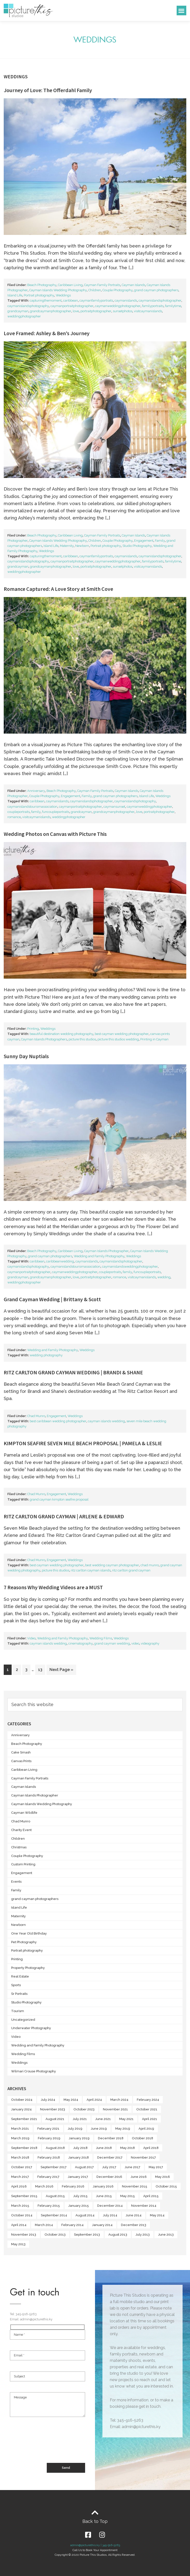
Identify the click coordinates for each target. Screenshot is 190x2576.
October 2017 (21, 2167)
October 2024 (21, 2100)
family (36, 812)
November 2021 (115, 2109)
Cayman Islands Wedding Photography (58, 290)
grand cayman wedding (112, 1643)
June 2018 (104, 2148)
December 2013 (133, 2225)
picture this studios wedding (118, 1039)
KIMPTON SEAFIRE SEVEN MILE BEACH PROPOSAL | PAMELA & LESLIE (83, 1443)
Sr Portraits (19, 1994)
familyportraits (153, 306)
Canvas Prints (21, 1761)
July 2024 (48, 2100)
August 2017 (84, 2167)
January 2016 (103, 2186)
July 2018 (80, 2148)
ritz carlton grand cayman (131, 1570)
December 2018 (110, 2138)
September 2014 (54, 2215)
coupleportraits (18, 812)
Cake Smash (21, 1752)
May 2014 (157, 2215)
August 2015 (55, 2196)
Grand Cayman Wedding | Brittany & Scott (52, 1299)
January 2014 (102, 2225)
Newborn (82, 546)
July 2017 (109, 2167)
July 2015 (80, 2196)
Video (31, 1638)
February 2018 (49, 2157)
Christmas (18, 1847)
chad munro (150, 1565)
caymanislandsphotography (28, 306)
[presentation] (47, 2444)
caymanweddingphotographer (118, 306)
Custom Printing (23, 1864)
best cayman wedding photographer (122, 1034)
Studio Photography (137, 546)
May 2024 (71, 2100)
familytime (173, 306)
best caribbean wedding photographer (58, 1421)
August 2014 (85, 2215)
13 (41, 1668)
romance (14, 817)
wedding (163, 1277)
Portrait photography (39, 295)
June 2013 (166, 2234)
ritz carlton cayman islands (91, 1570)
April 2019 (146, 2128)
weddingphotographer (24, 316)
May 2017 (156, 2167)
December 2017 (109, 2157)
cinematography (80, 1643)
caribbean (70, 300)
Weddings (63, 295)
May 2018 (127, 2148)
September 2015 (24, 2196)
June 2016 (139, 2177)
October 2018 (142, 2138)
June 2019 (99, 2128)
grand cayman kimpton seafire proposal (59, 1499)
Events (16, 1881)
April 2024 (94, 2100)
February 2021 (48, 2128)
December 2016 (109, 2177)
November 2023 (52, 2109)
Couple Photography (117, 290)
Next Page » (61, 1668)
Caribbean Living (70, 285)
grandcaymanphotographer (50, 311)
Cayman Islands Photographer (106, 1251)
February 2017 (48, 2177)
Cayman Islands (133, 285)
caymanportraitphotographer (72, 306)
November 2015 (134, 2186)
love (76, 311)
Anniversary (36, 791)
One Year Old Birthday (29, 1933)
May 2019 (122, 2128)
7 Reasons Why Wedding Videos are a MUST (53, 1587)
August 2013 (117, 2234)
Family (160, 540)
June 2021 (103, 2119)
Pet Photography (24, 1942)
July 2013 (143, 2234)
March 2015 (20, 2205)
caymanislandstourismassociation (32, 806)
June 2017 (132, 2167)
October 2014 (21, 2215)
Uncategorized (23, 2019)
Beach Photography (41, 285)
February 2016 (73, 2186)
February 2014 (72, 2225)
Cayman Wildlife (24, 1812)
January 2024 (21, 2109)
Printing (33, 1028)
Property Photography (28, 1968)
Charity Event (21, 1830)
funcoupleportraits (55, 812)
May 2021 (126, 2119)
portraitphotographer (95, 311)
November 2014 (143, 2205)
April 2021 (149, 2119)
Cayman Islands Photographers (44, 1039)
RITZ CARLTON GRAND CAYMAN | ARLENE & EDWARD (64, 1516)
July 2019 (75, 2128)
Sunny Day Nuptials (26, 1056)
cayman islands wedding (106, 1421)
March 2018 (20, 2157)
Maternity (67, 546)
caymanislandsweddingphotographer (130, 1266)
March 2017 (20, 2177)
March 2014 (44, 2225)
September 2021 (24, 2119)
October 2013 (55, 2234)
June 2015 (104, 2196)
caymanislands (126, 300)
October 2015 (166, 2186)
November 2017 (143, 2157)
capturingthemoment (46, 300)
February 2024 (148, 2100)
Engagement (143, 540)
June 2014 (134, 2215)
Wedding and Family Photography (99, 1256)
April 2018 (151, 2148)
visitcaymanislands (148, 311)
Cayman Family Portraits (102, 285)
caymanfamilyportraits (96, 300)
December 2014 (110, 2205)
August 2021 (55, 2119)
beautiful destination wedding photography (61, 1034)
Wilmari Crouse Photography (33, 2071)
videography (150, 1643)
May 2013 (18, 2244)
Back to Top (95, 2521)
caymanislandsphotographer (160, 300)
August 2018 (55, 2148)
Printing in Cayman (154, 1039)
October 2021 (146, 2109)
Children (94, 290)
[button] (181, 10)
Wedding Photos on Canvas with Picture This (55, 833)
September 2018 (24, 2148)
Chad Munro (36, 1416)
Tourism (17, 2011)
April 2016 (19, 2186)
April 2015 (151, 2196)
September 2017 (54, 2167)
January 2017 (78, 2177)
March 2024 (119, 2100)
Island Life (14, 295)
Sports (16, 1985)
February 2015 (49, 2205)
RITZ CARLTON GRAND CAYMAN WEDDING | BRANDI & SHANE (73, 1372)
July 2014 (110, 2215)
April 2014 (18, 2225)
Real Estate (20, 1976)
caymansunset (114, 806)
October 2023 (84, 2109)
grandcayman (17, 311)
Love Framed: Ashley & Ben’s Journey (47, 333)
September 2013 (87, 2234)
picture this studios (82, 1039)
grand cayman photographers (156, 290)
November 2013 (23, 2234)
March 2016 (44, 2186)
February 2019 (49, 2138)
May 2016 (162, 2177)
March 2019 (20, 2138)
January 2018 (78, 2157)
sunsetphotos (122, 311)
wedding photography (46, 1355)
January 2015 (78, 2205)
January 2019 (79, 2138)
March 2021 (20, 2128)
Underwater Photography (31, 2028)
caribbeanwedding (60, 1261)
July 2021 (80, 2119)
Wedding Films (100, 1638)
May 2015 (127, 2196)
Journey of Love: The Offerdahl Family (48, 90)
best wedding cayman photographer (112, 1565)
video (135, 1643)
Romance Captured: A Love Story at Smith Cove (58, 588)
